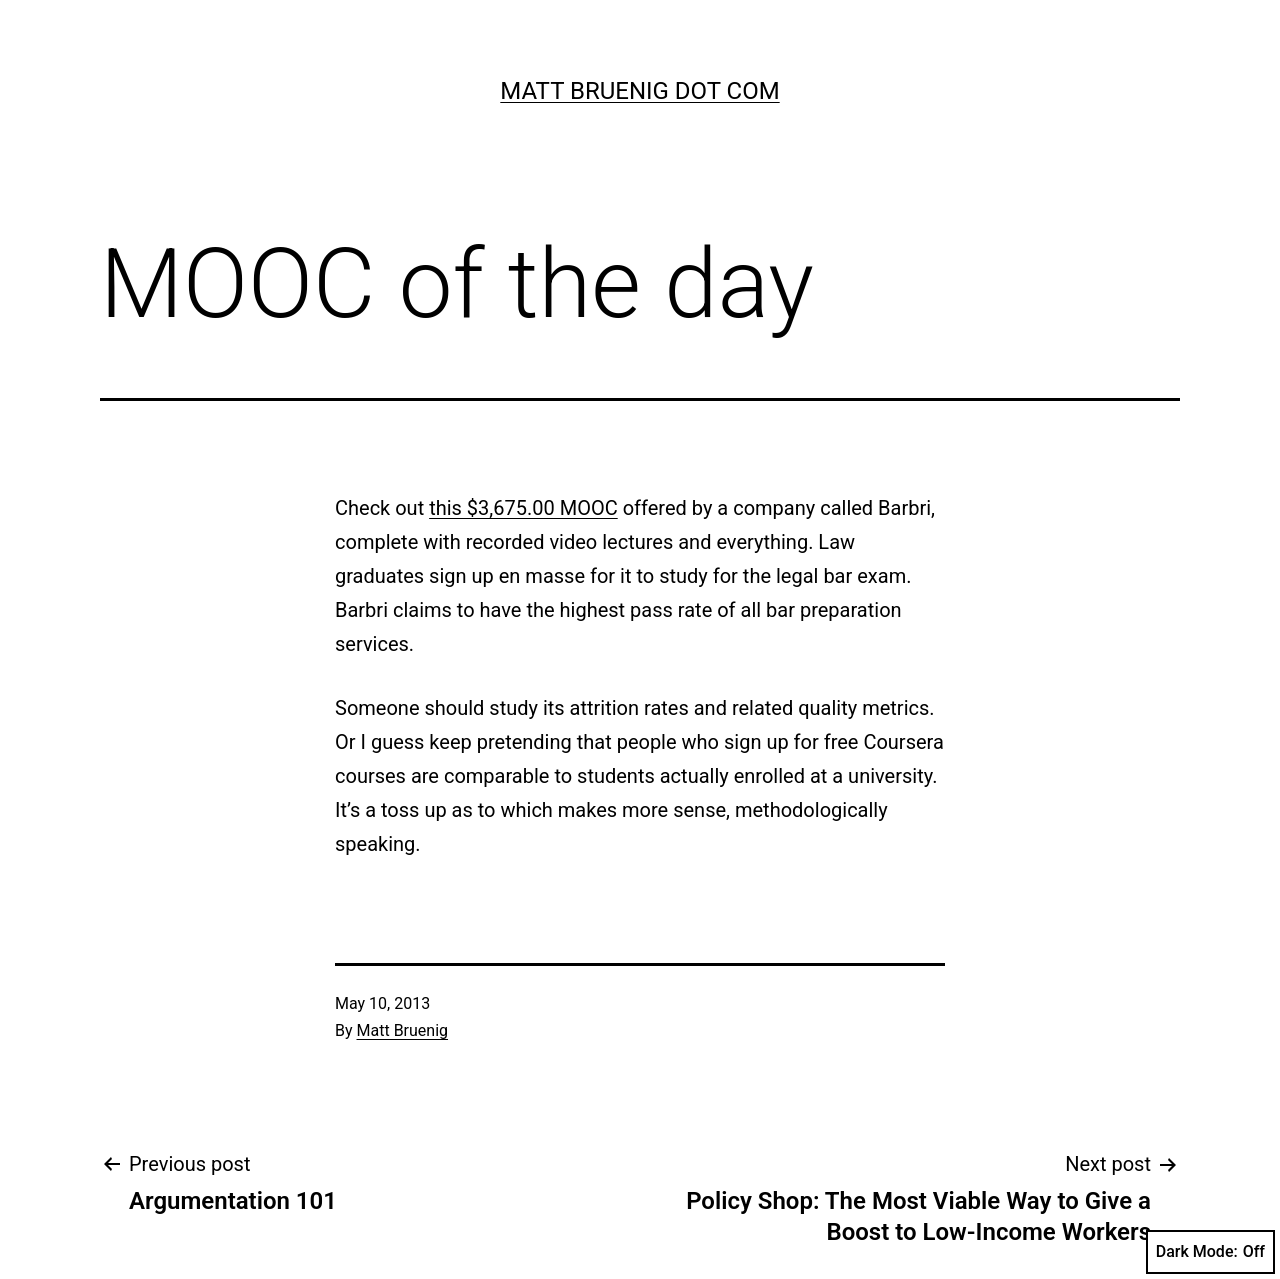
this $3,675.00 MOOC (523, 508)
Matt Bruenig (403, 1030)
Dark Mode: (1210, 1252)
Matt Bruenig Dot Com (639, 91)
